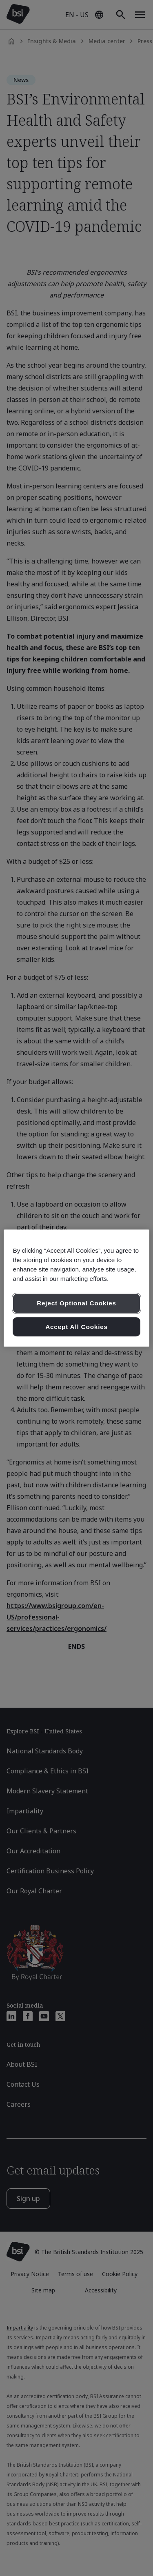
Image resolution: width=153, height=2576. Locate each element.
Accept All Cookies (76, 1326)
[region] (76, 1288)
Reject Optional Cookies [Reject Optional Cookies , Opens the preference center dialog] (76, 1303)
